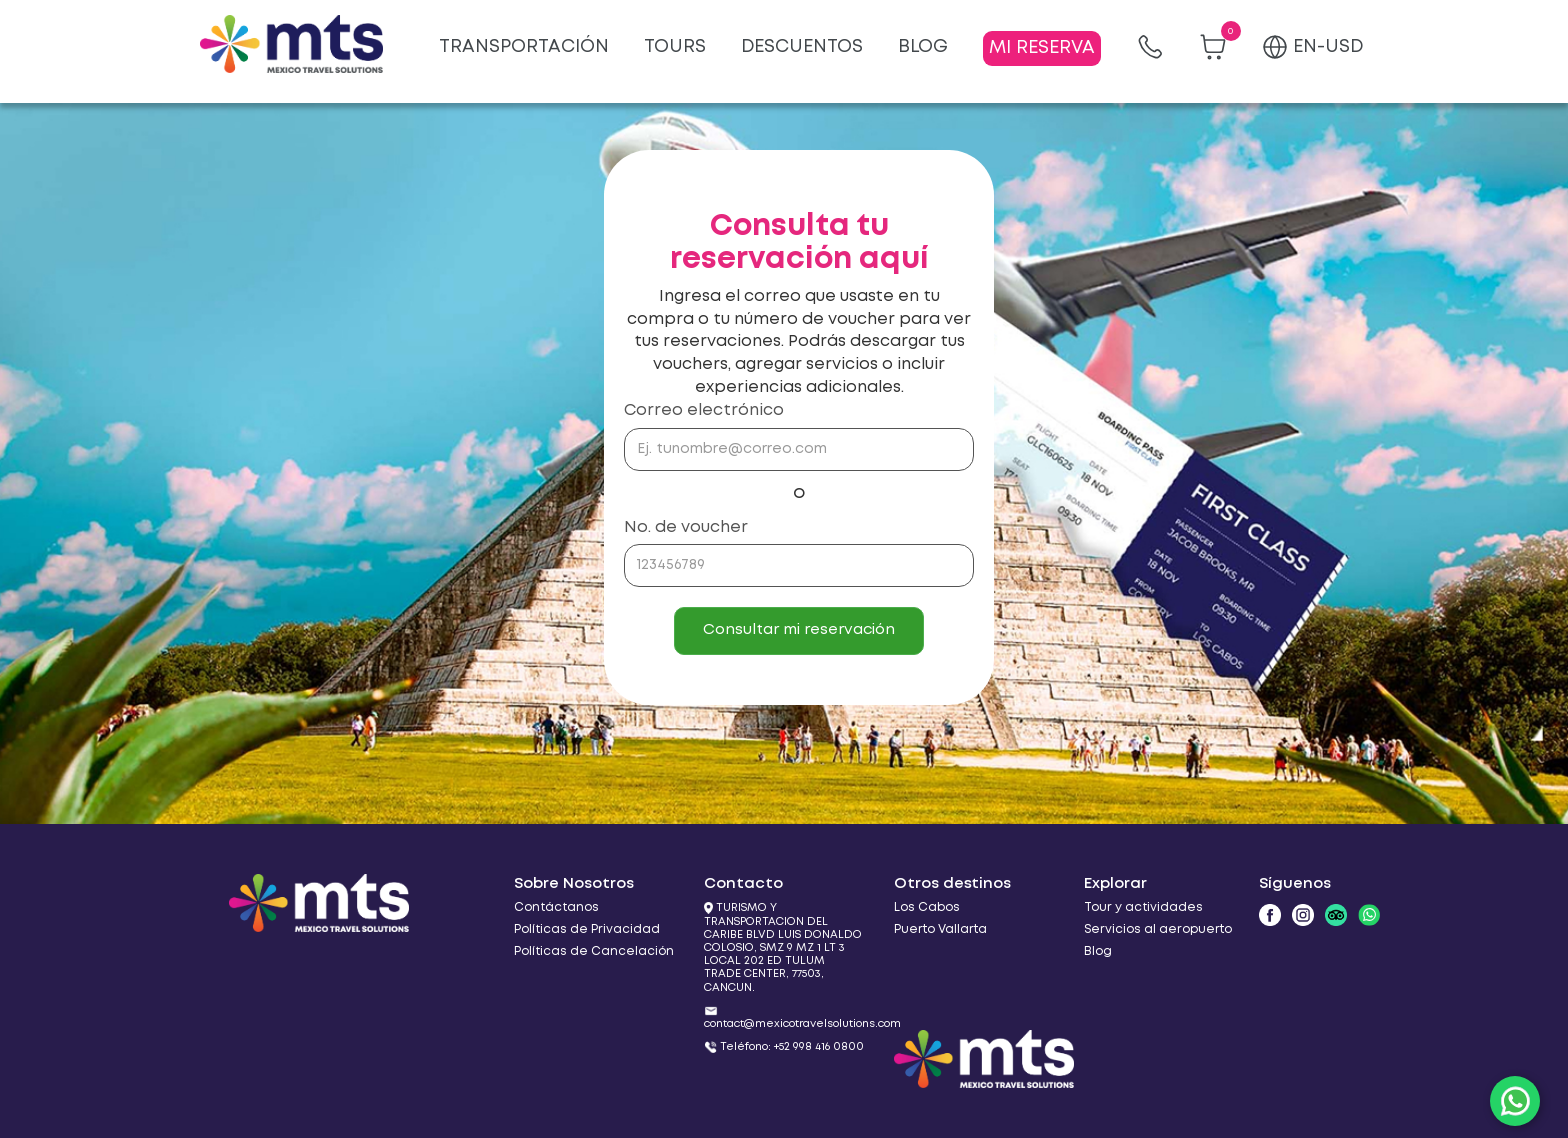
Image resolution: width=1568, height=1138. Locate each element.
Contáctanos (556, 907)
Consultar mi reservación (799, 630)
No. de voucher (686, 527)
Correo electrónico (704, 410)
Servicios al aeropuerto (1158, 929)
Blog (1098, 951)
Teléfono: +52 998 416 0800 (792, 1047)
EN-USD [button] (1312, 47)
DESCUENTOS (802, 47)
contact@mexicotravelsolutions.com (802, 1024)
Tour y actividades (1143, 907)
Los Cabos (927, 907)
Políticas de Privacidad (587, 929)
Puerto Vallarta (940, 929)
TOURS (675, 47)
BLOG (923, 47)
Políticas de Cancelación (594, 951)
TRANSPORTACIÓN (524, 47)
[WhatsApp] (1515, 1101)
